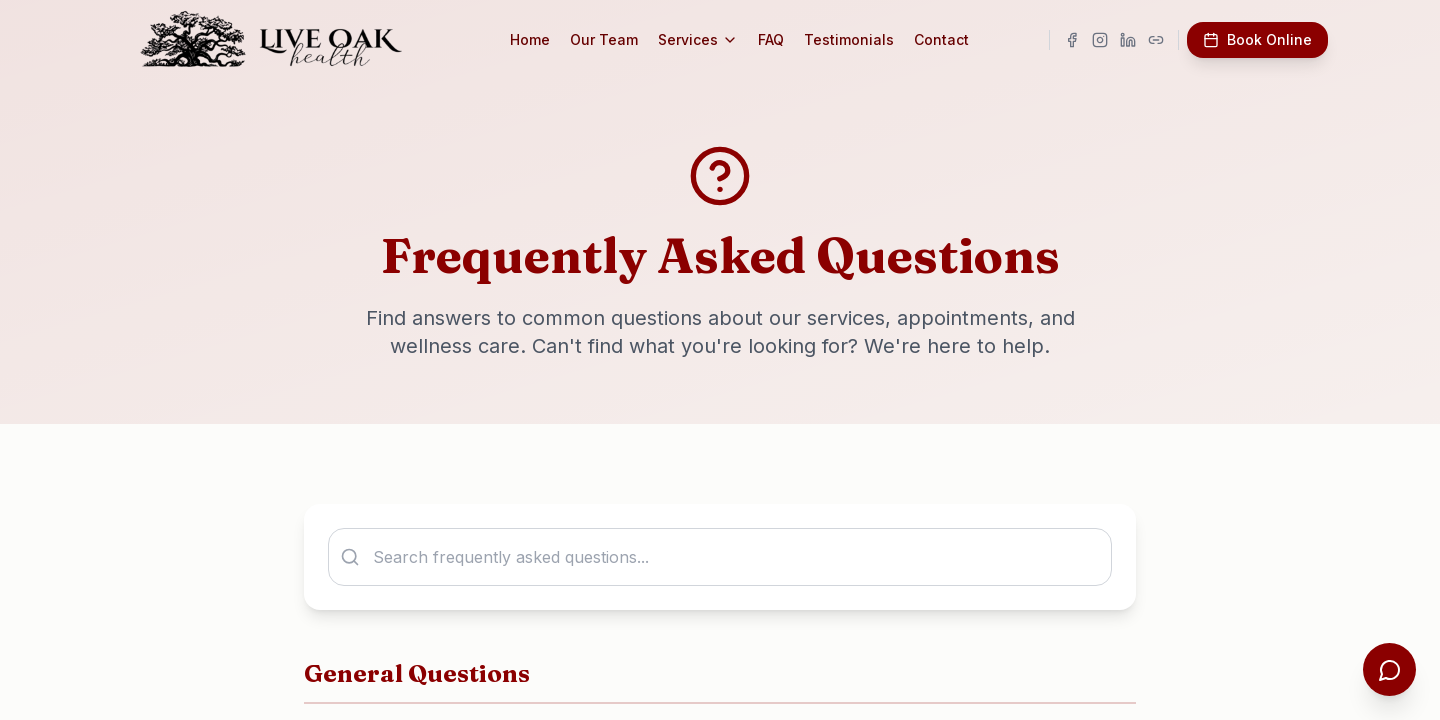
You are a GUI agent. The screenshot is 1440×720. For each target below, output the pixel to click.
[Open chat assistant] (1388, 668)
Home (540, 39)
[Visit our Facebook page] (1072, 40)
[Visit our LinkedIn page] (1128, 40)
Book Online (1257, 39)
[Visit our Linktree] (1156, 40)
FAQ (781, 39)
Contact (951, 39)
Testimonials (859, 39)
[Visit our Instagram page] (1100, 40)
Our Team (614, 39)
